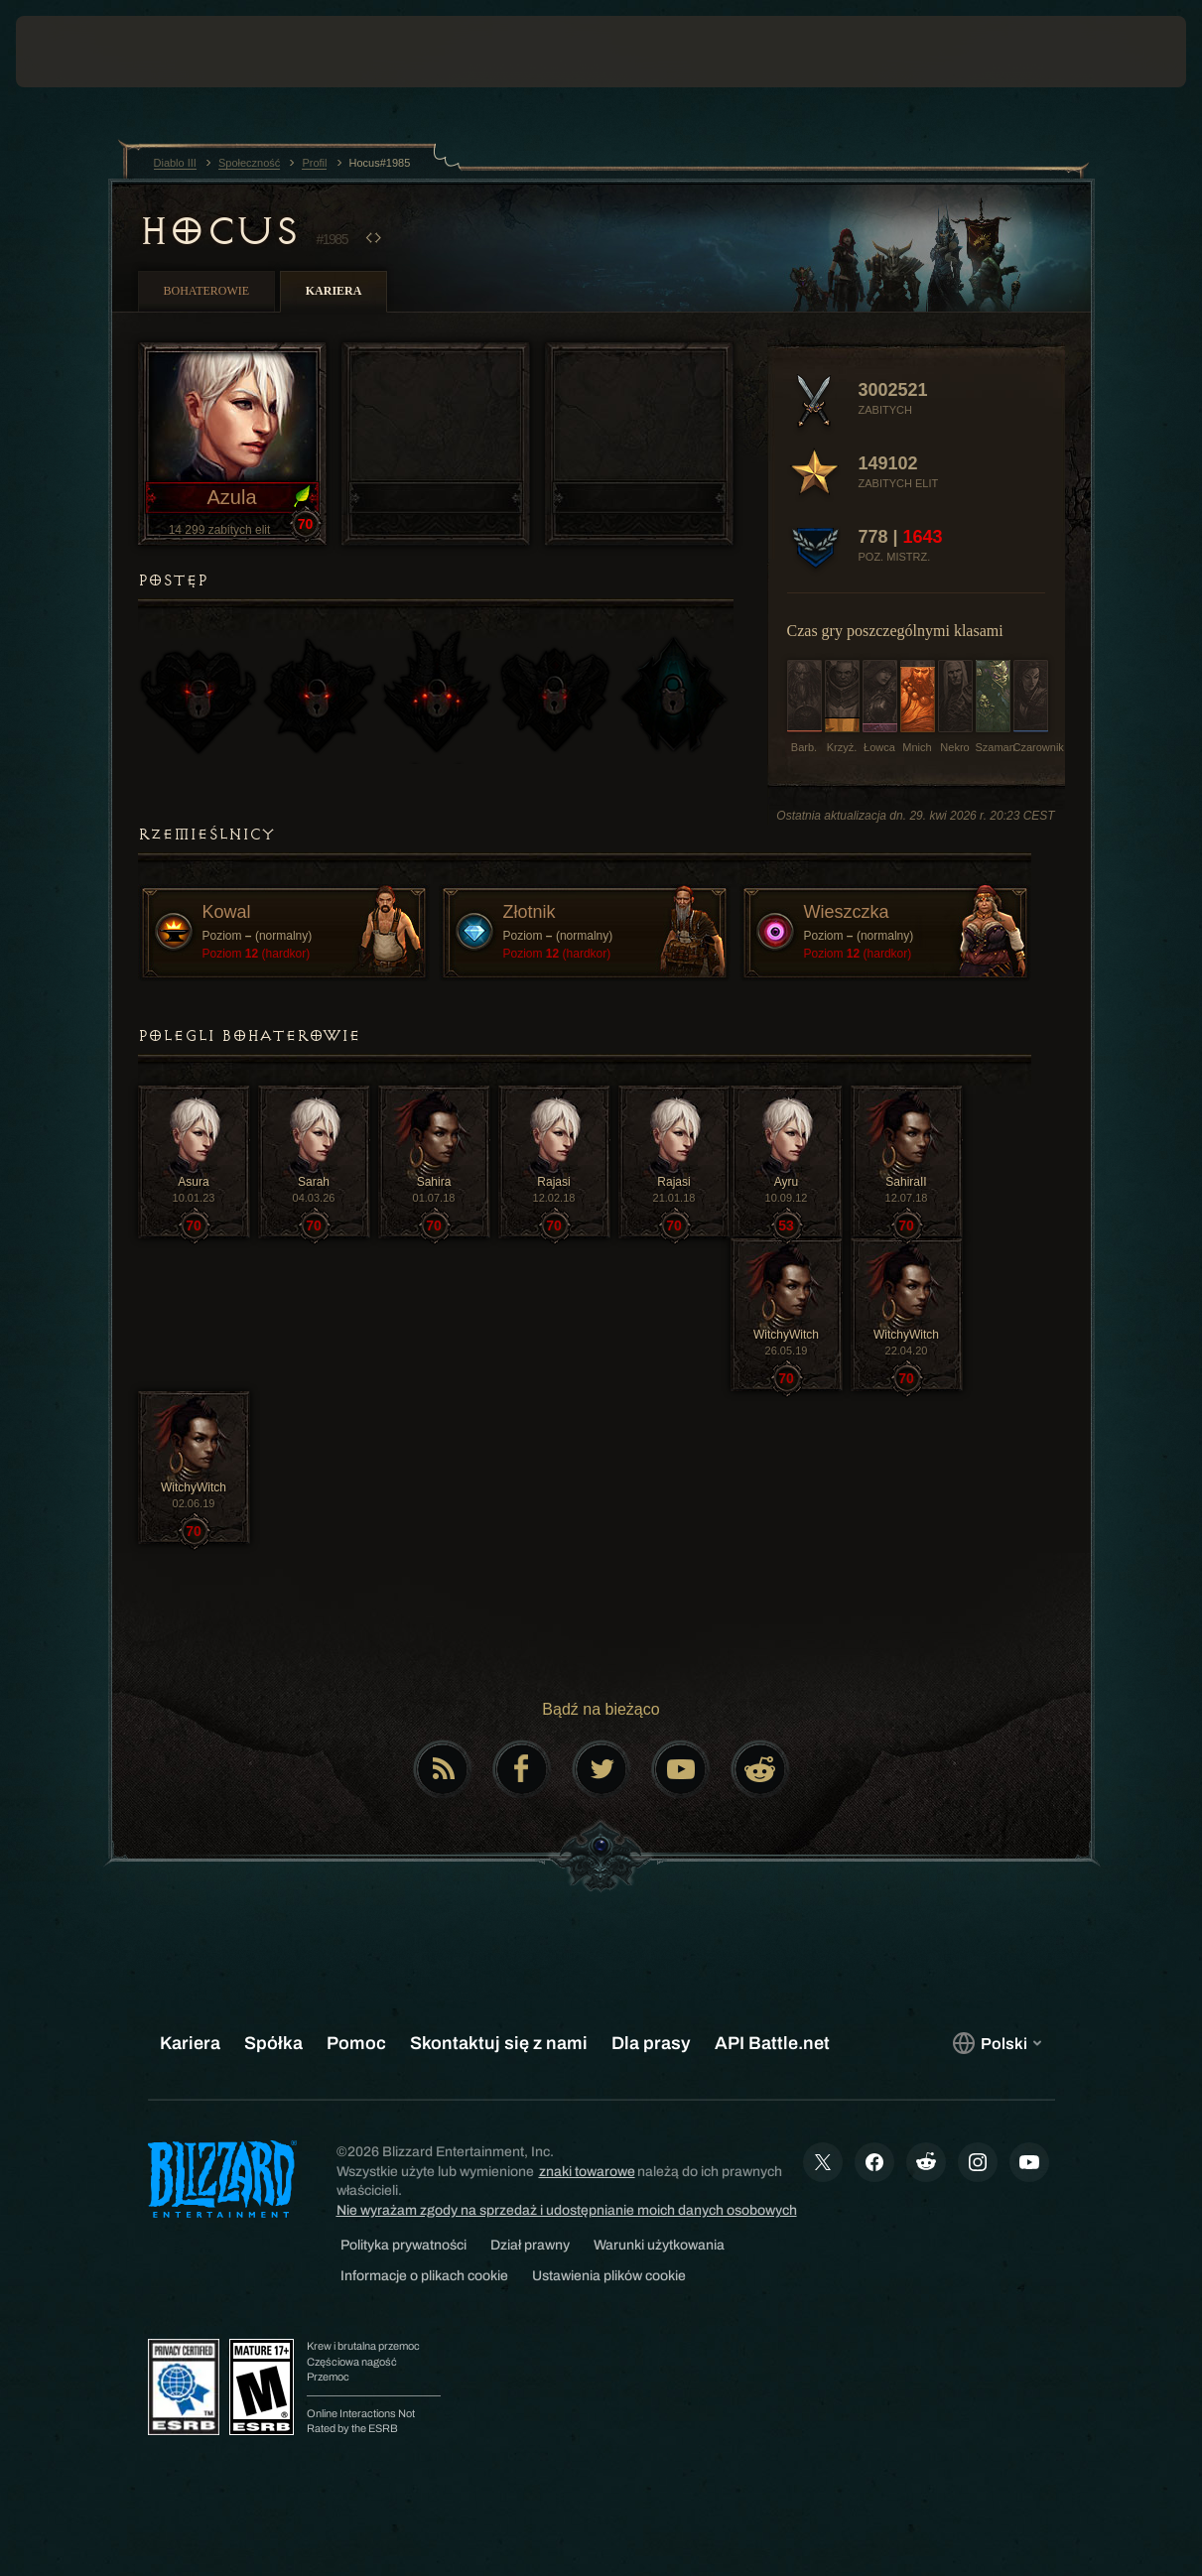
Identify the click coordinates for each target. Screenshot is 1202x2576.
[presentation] (77, 51)
